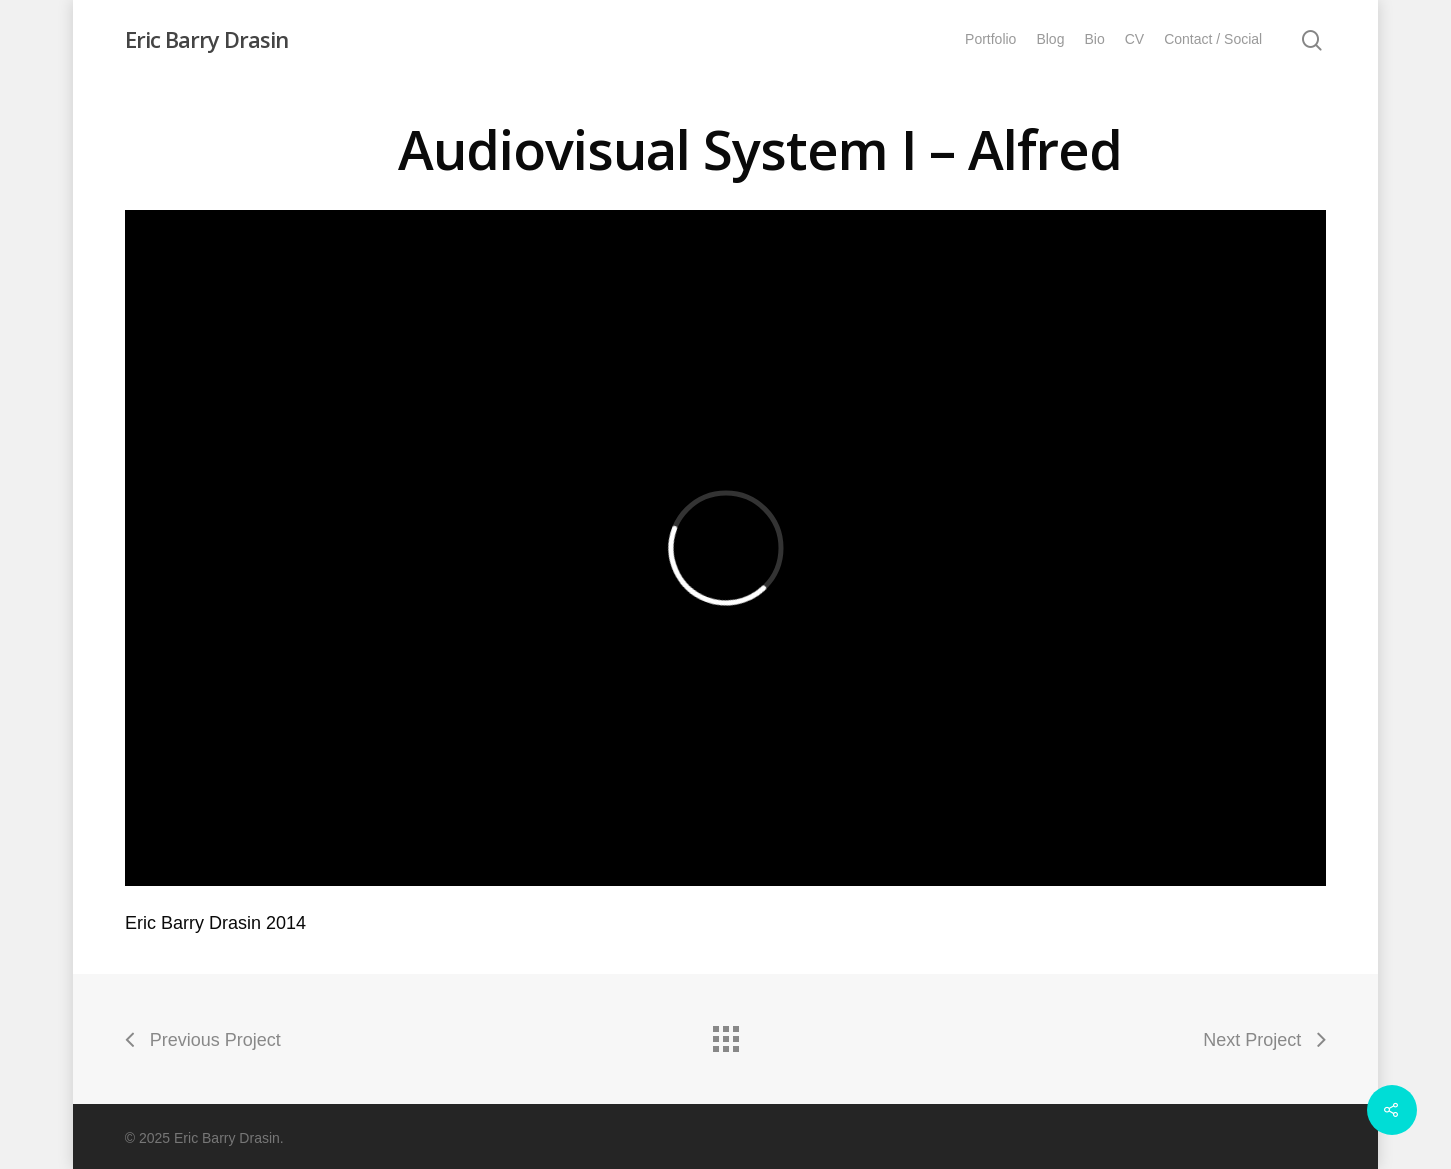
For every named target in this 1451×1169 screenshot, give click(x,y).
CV (1134, 39)
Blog (1050, 39)
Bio (1094, 39)
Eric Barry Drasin (206, 39)
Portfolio (990, 39)
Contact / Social (1213, 39)
